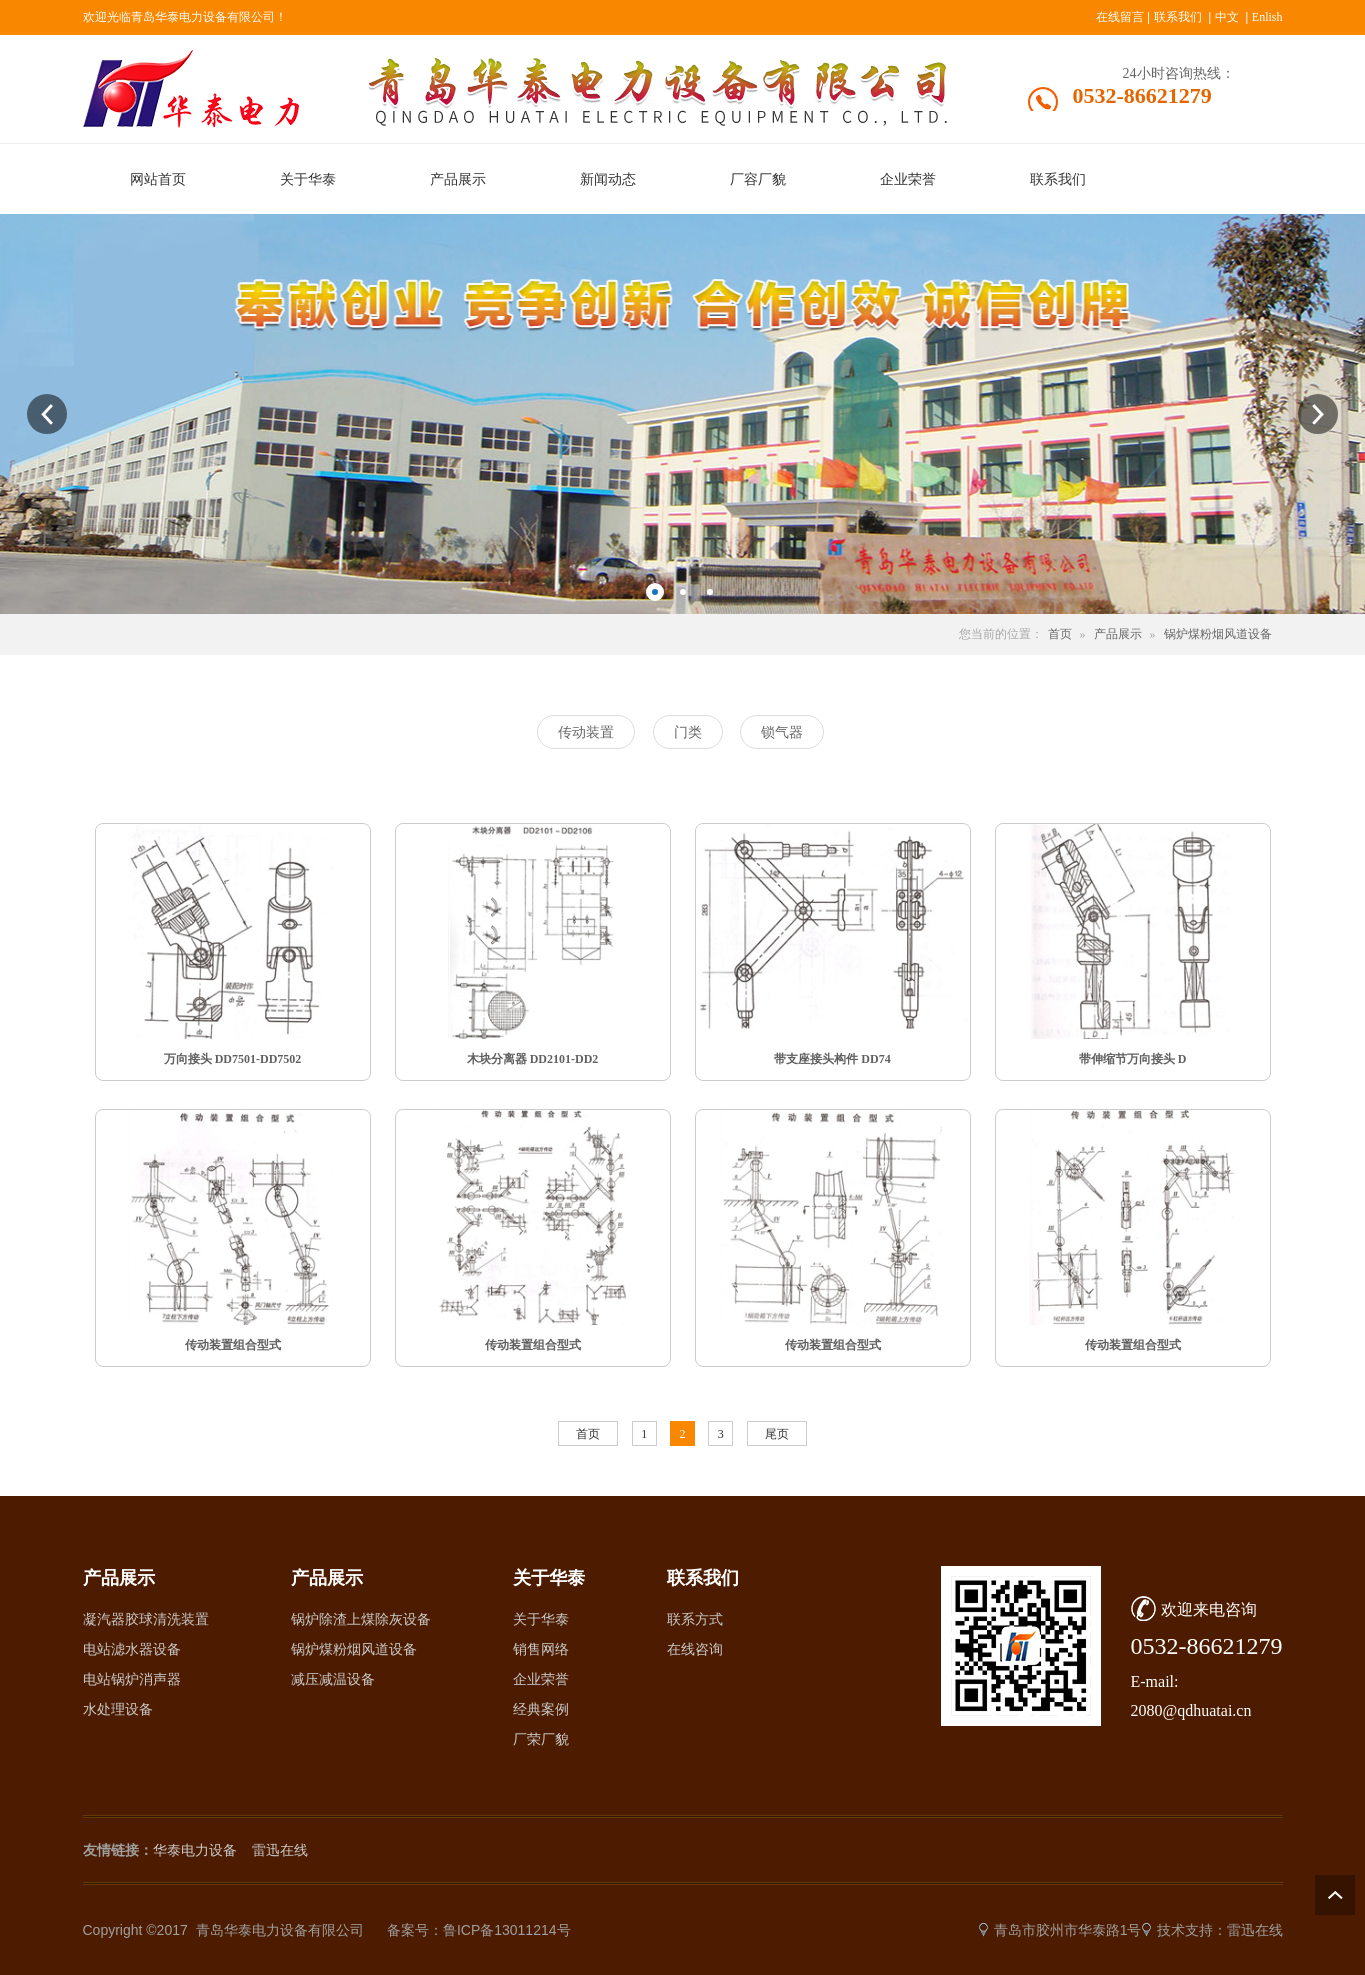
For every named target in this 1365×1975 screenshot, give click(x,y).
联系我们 (1178, 17)
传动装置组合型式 (233, 1345)
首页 (1060, 634)
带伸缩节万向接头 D (1133, 1059)
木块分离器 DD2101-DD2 (533, 1059)
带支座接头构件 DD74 (832, 1059)
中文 (1227, 17)
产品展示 (1118, 634)
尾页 (777, 1434)
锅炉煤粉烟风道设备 (1218, 634)
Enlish (1267, 17)
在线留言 (1120, 17)
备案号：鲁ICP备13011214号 (479, 1930)
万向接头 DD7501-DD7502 (233, 1059)
